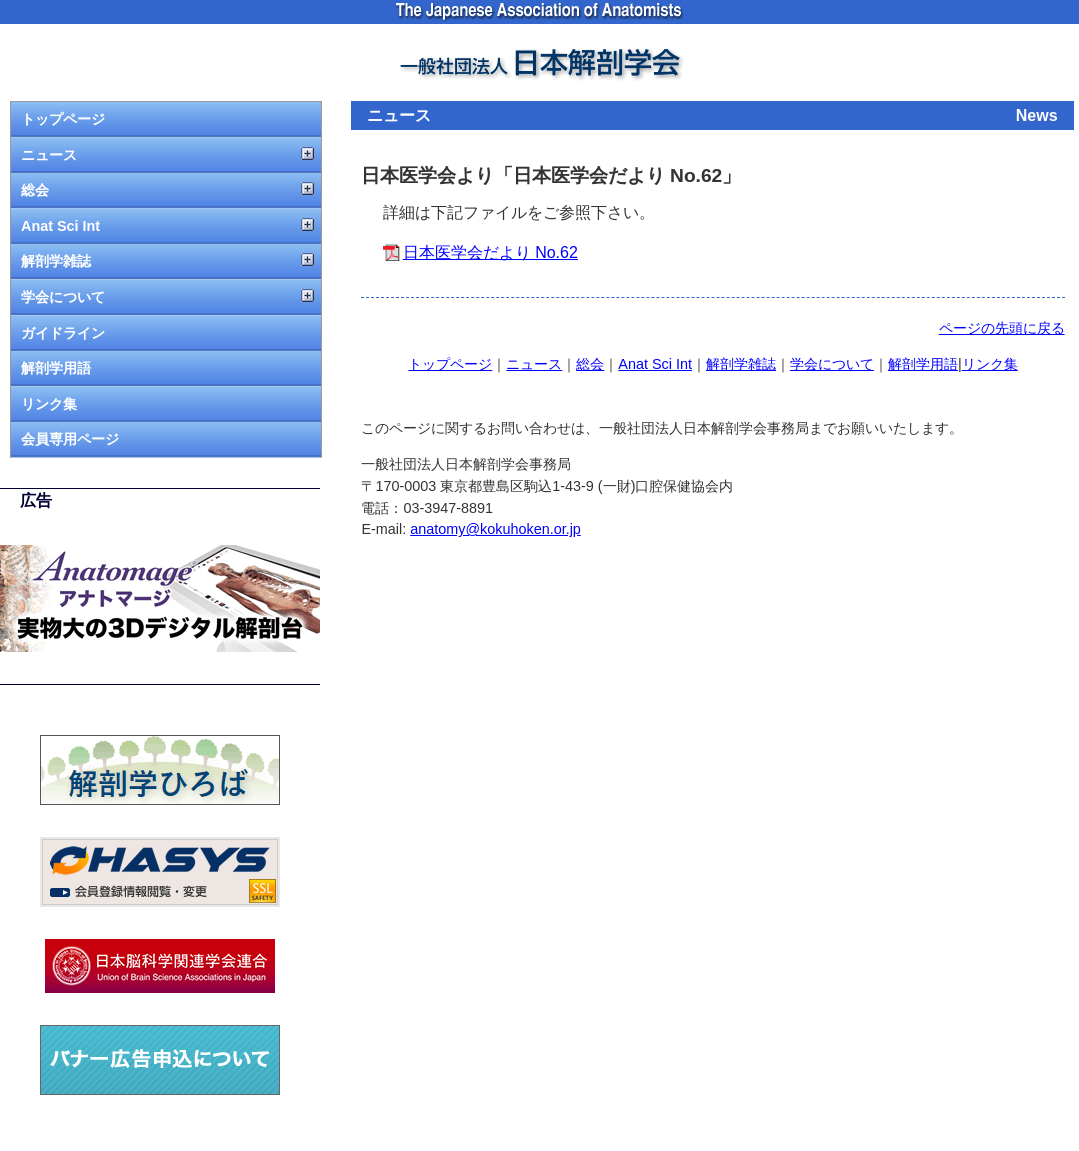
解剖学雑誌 (56, 261)
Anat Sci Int (60, 226)
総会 (35, 190)
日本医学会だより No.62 (490, 252)
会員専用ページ (70, 439)
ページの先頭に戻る (1002, 328)
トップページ (63, 119)
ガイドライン (63, 333)
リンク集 (49, 404)
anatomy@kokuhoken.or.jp (495, 529)
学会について (63, 297)
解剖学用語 (56, 368)
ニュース (49, 155)
